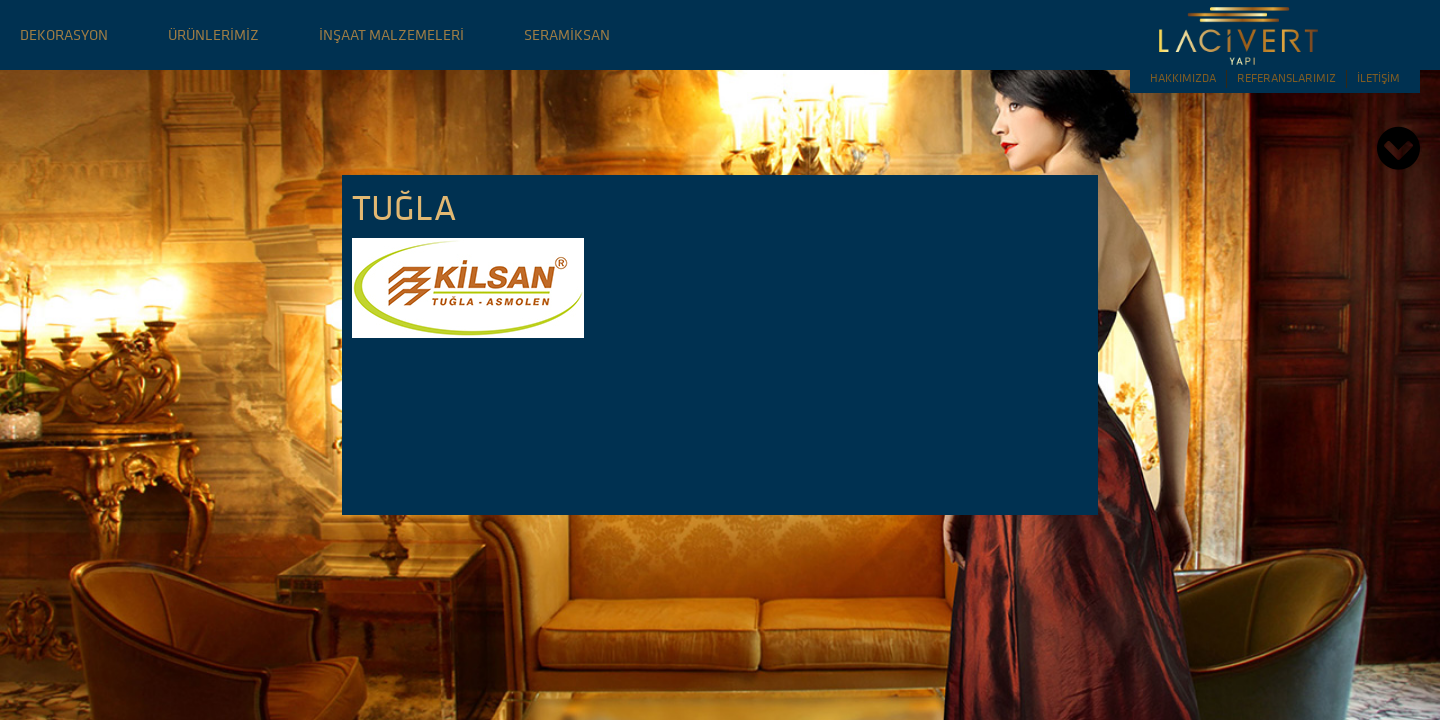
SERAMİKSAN (567, 34)
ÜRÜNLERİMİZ (213, 34)
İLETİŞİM (1378, 77)
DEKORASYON (64, 34)
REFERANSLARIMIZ (1286, 77)
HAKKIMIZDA (1183, 77)
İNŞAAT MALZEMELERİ (391, 34)
